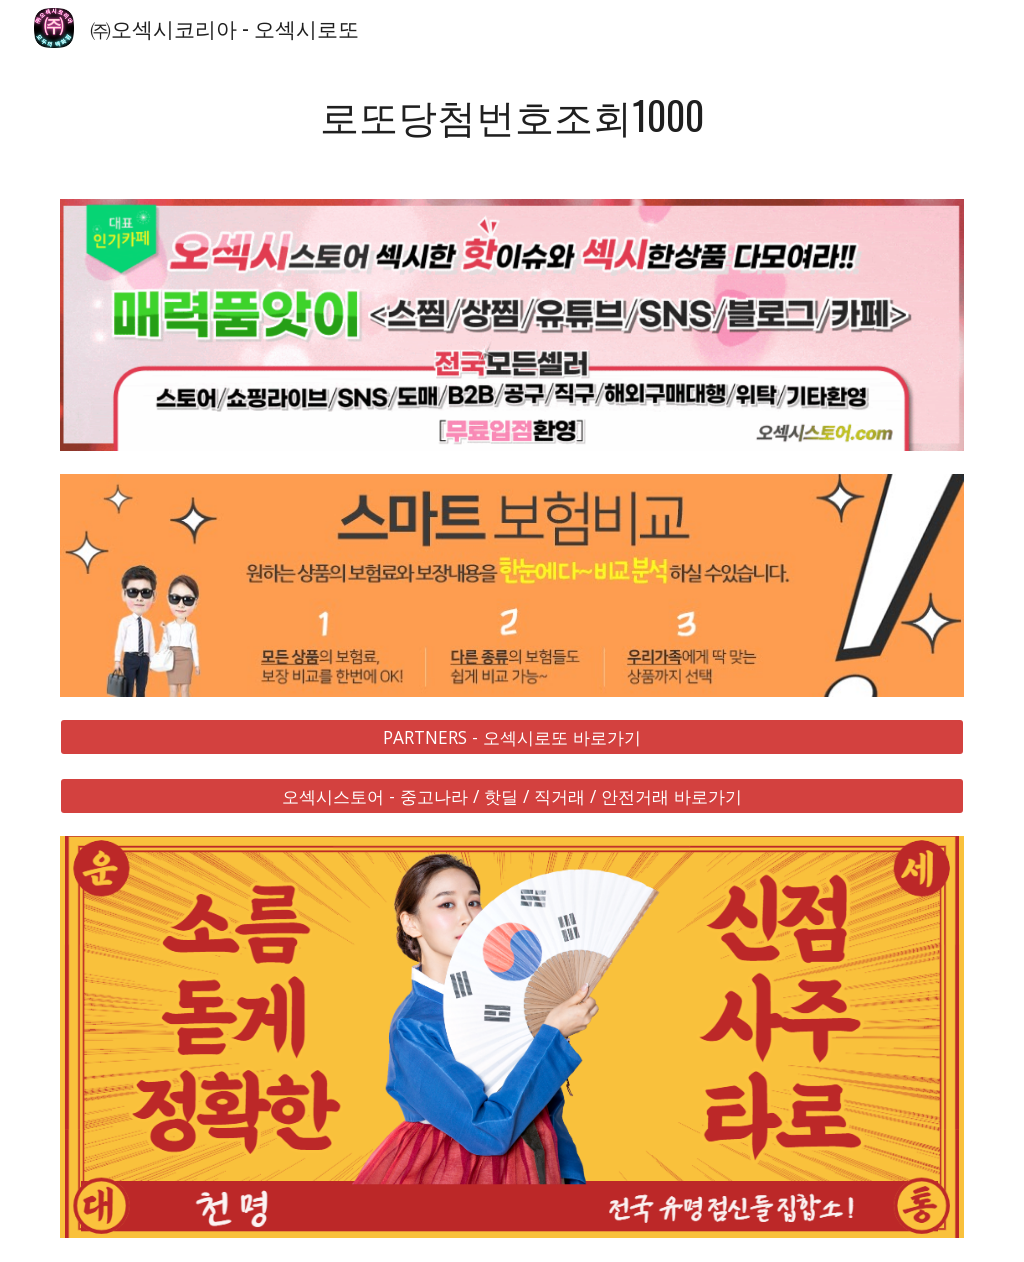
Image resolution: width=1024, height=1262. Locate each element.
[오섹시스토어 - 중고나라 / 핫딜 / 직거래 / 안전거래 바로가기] (512, 795)
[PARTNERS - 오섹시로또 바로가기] (512, 737)
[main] (512, 115)
